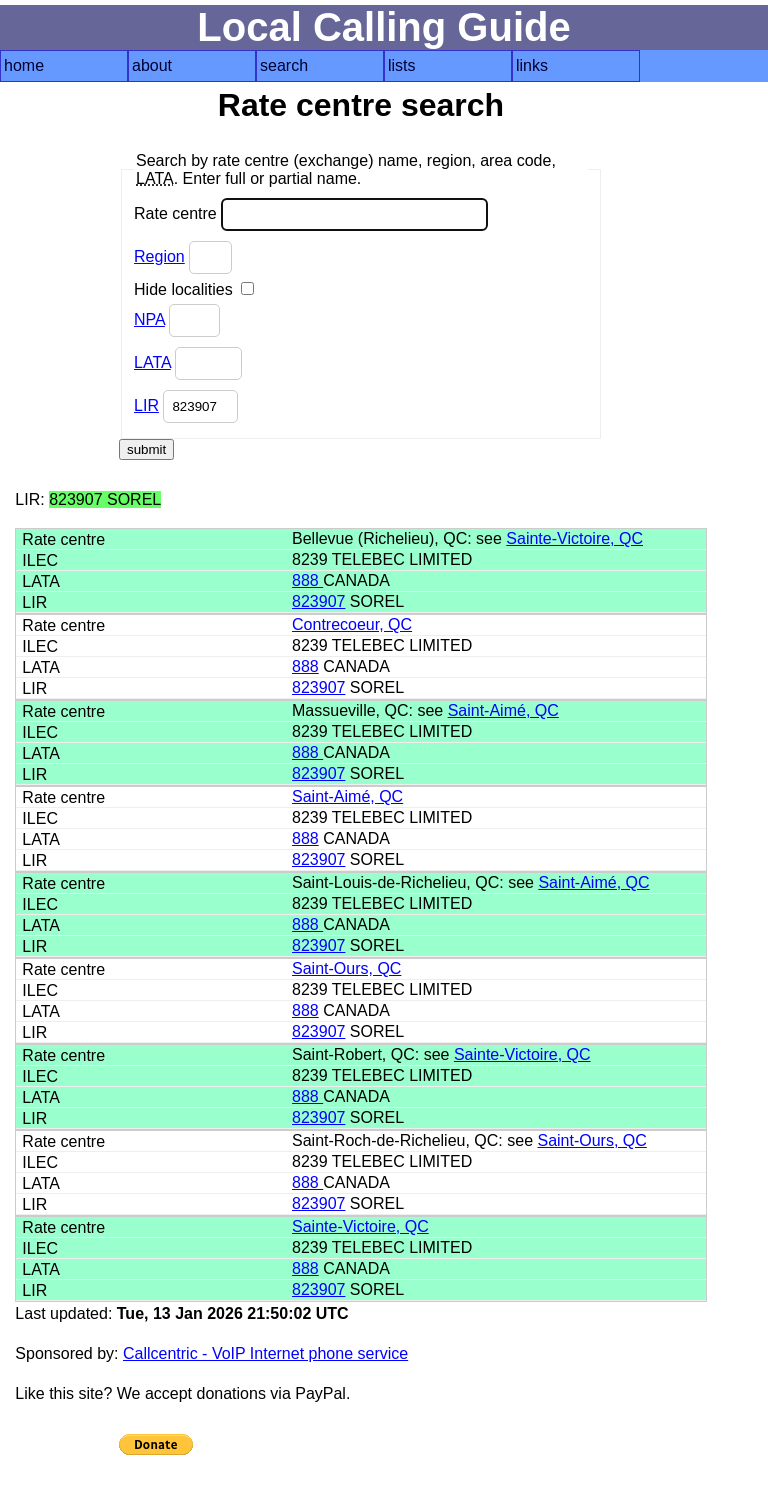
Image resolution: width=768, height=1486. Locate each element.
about (152, 65)
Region (159, 256)
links (532, 65)
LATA (152, 362)
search (284, 65)
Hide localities (194, 289)
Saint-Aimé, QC (503, 710)
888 (307, 580)
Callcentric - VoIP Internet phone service (265, 1353)
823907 (318, 601)
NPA (149, 319)
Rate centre (311, 214)
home (24, 65)
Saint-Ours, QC (346, 968)
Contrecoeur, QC (352, 624)
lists (402, 65)
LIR (146, 405)
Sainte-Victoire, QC (574, 538)
